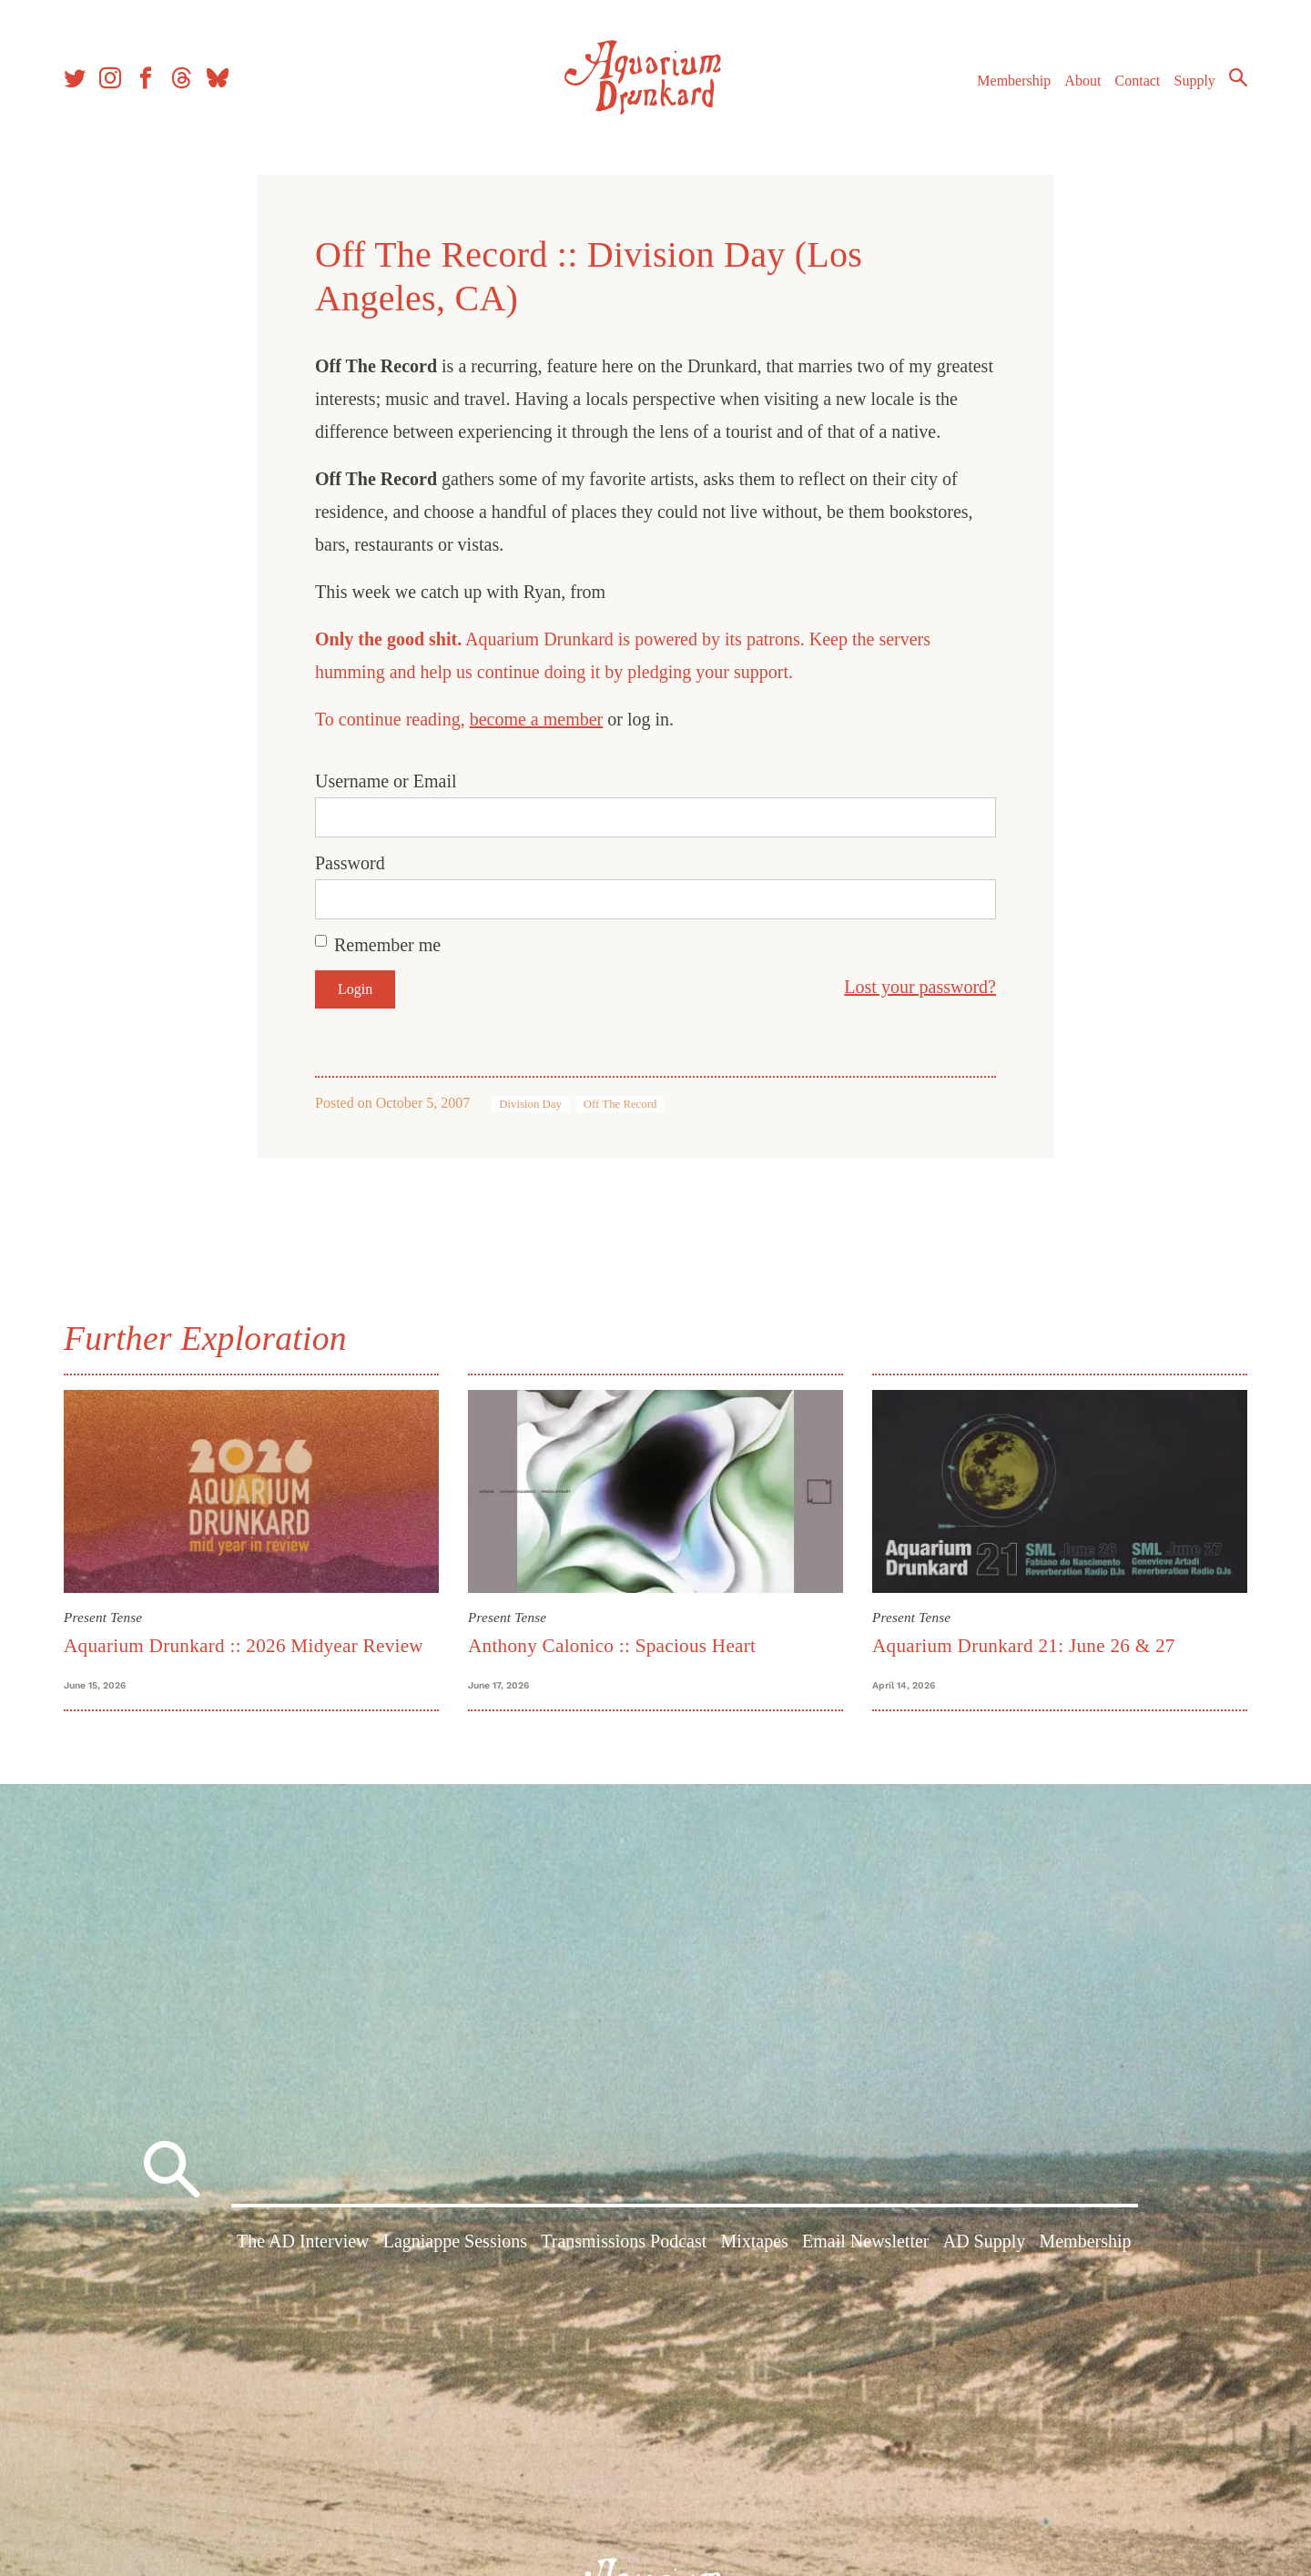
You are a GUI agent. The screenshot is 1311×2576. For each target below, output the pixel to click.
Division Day (530, 1104)
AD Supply (984, 2241)
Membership (1014, 80)
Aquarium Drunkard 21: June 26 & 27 (1023, 1646)
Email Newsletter (865, 2241)
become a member (537, 719)
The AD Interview (303, 2241)
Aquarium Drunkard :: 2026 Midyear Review (243, 1646)
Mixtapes (754, 2241)
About (1082, 80)
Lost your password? (920, 987)
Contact (1138, 80)
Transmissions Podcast (623, 2241)
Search (1238, 77)
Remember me (387, 945)
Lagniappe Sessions (455, 2241)
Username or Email (386, 781)
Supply (1194, 80)
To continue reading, (392, 719)
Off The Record (620, 1104)
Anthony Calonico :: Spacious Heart (612, 1646)
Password (350, 863)
